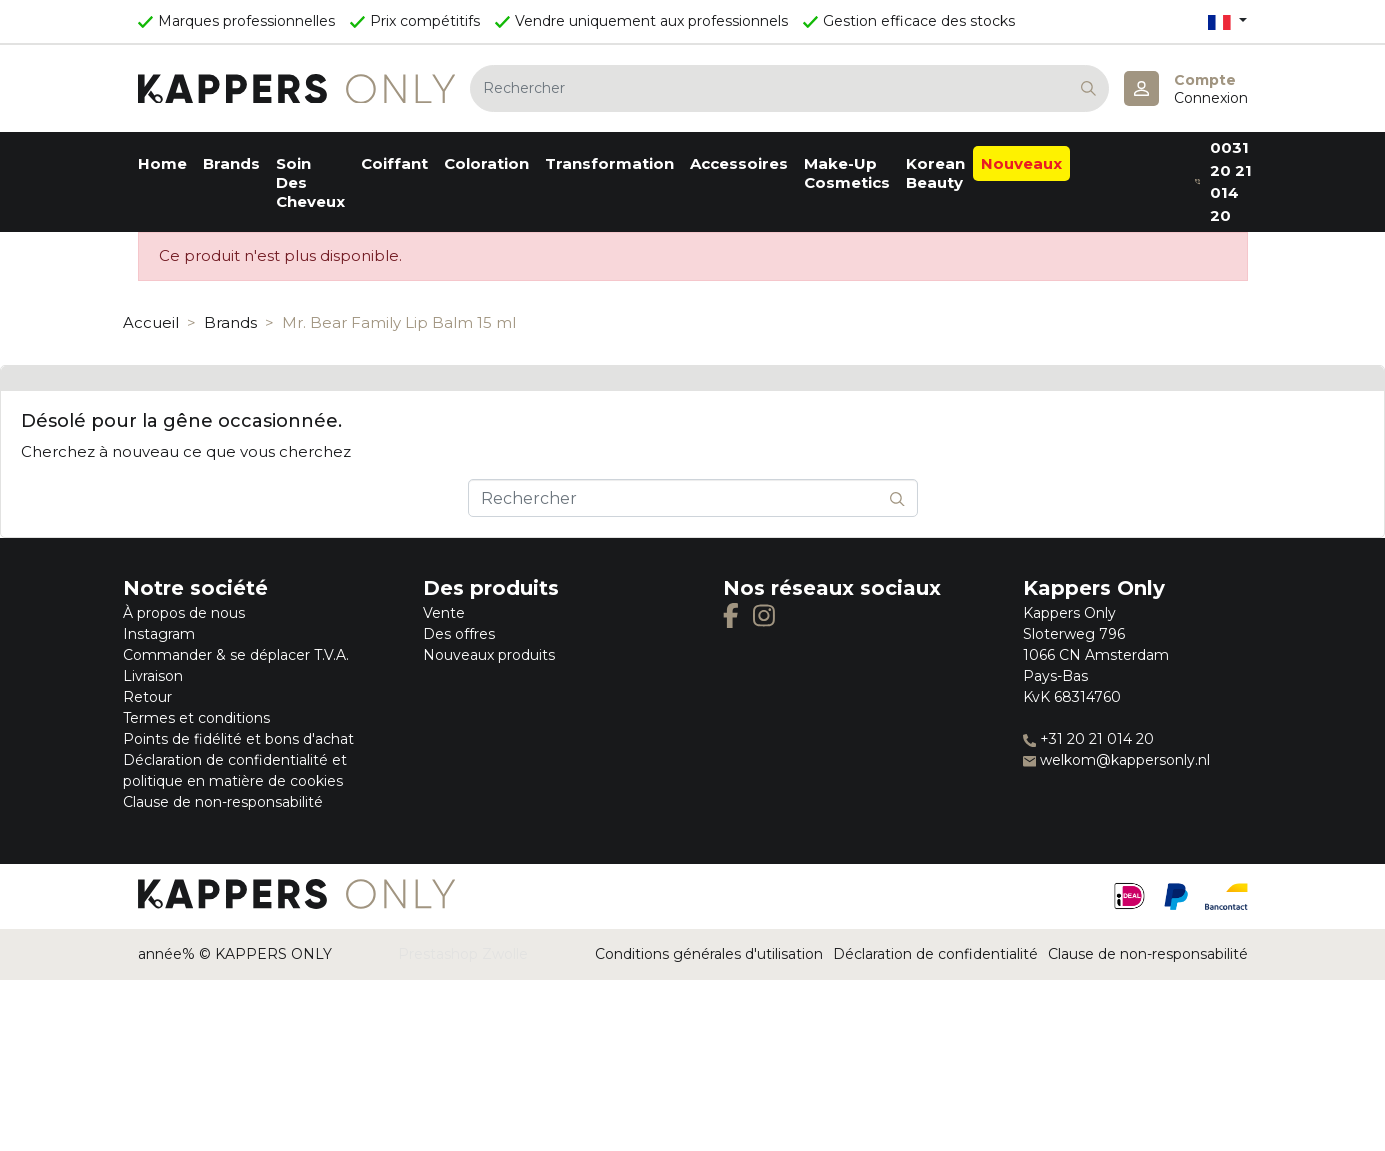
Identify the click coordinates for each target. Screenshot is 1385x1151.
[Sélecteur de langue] (1227, 21)
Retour (147, 697)
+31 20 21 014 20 (1088, 739)
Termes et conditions (196, 718)
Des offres (459, 634)
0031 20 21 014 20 (1223, 181)
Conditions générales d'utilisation (709, 954)
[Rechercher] (789, 88)
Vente (444, 613)
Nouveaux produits (489, 655)
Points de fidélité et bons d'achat (238, 739)
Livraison (153, 676)
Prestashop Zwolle (463, 954)
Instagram (159, 634)
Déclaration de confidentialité (935, 954)
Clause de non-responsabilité (223, 802)
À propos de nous (184, 613)
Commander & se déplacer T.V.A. (236, 655)
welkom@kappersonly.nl (1116, 760)
